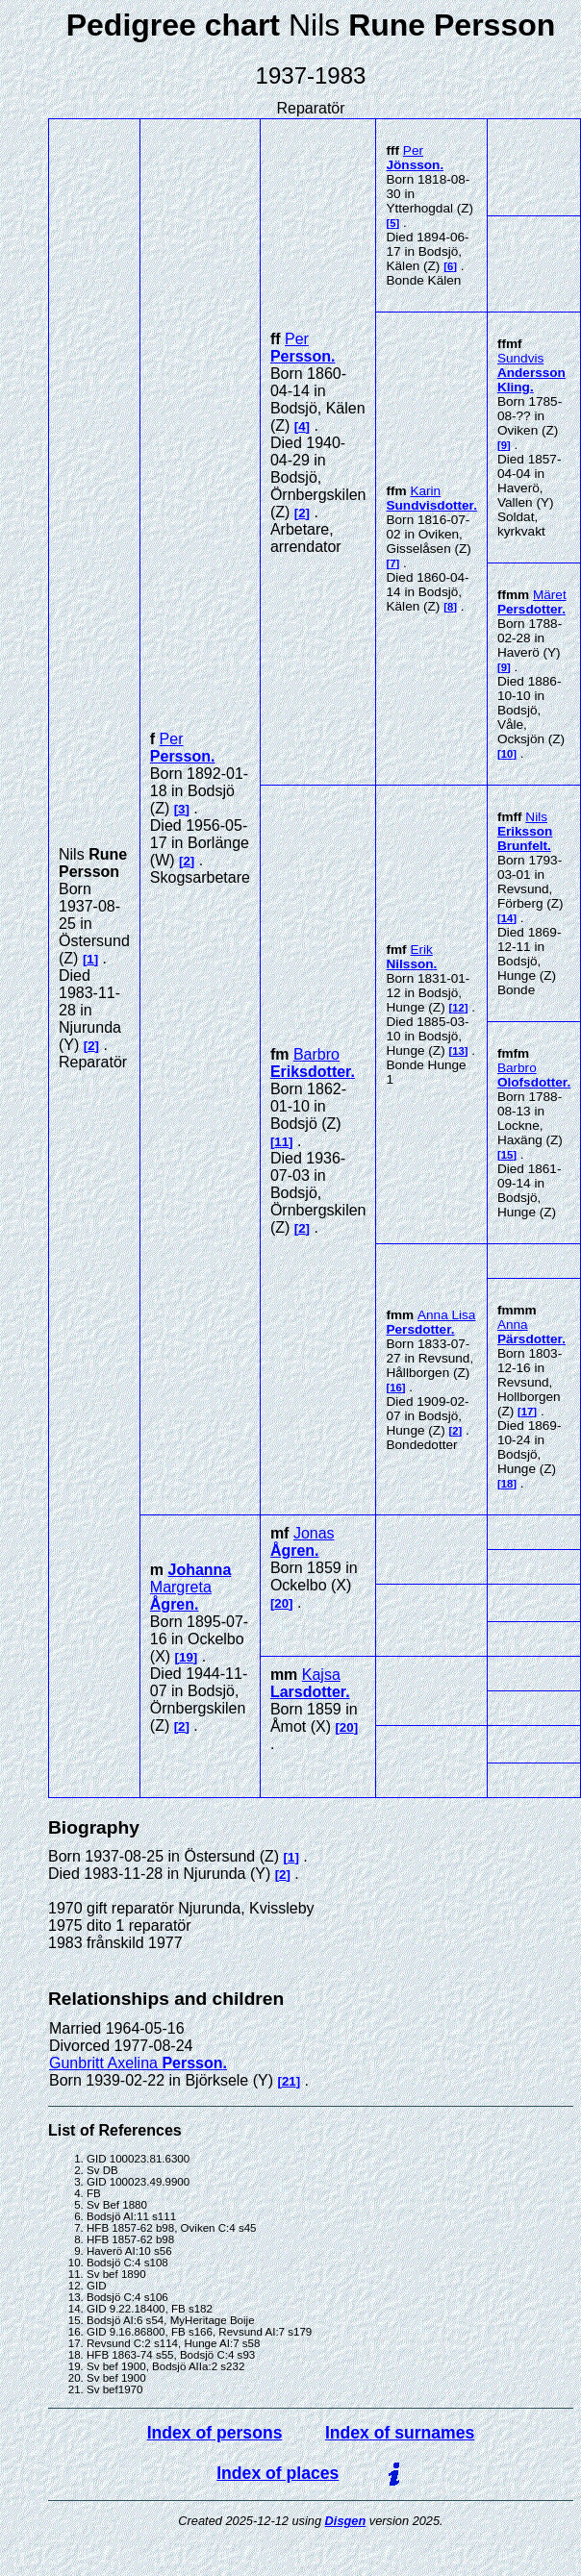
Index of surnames (399, 2432)
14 (507, 918)
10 (507, 754)
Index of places (277, 2473)
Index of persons (215, 2432)
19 (186, 1657)
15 (507, 1155)
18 (507, 1483)
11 (281, 1142)
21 (289, 2081)
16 (396, 1387)
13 (458, 1051)
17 (527, 1411)
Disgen (345, 2520)
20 (281, 1603)
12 (458, 1007)
